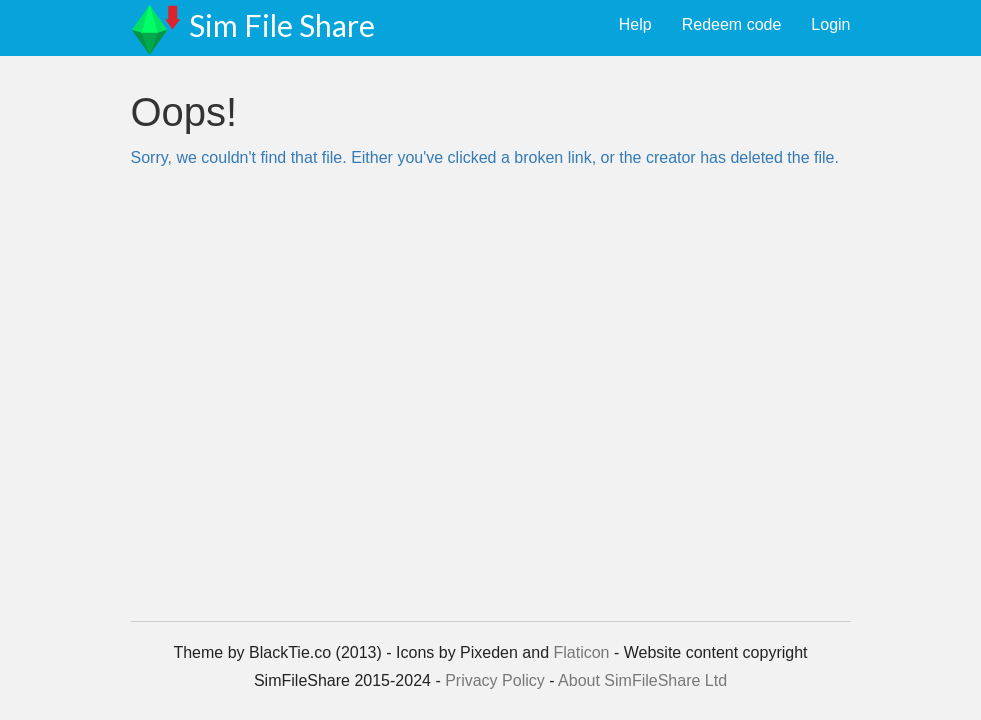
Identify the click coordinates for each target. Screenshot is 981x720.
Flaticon (581, 652)
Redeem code (732, 24)
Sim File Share (282, 25)
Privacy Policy (495, 680)
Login (830, 24)
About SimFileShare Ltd (642, 680)
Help (635, 24)
